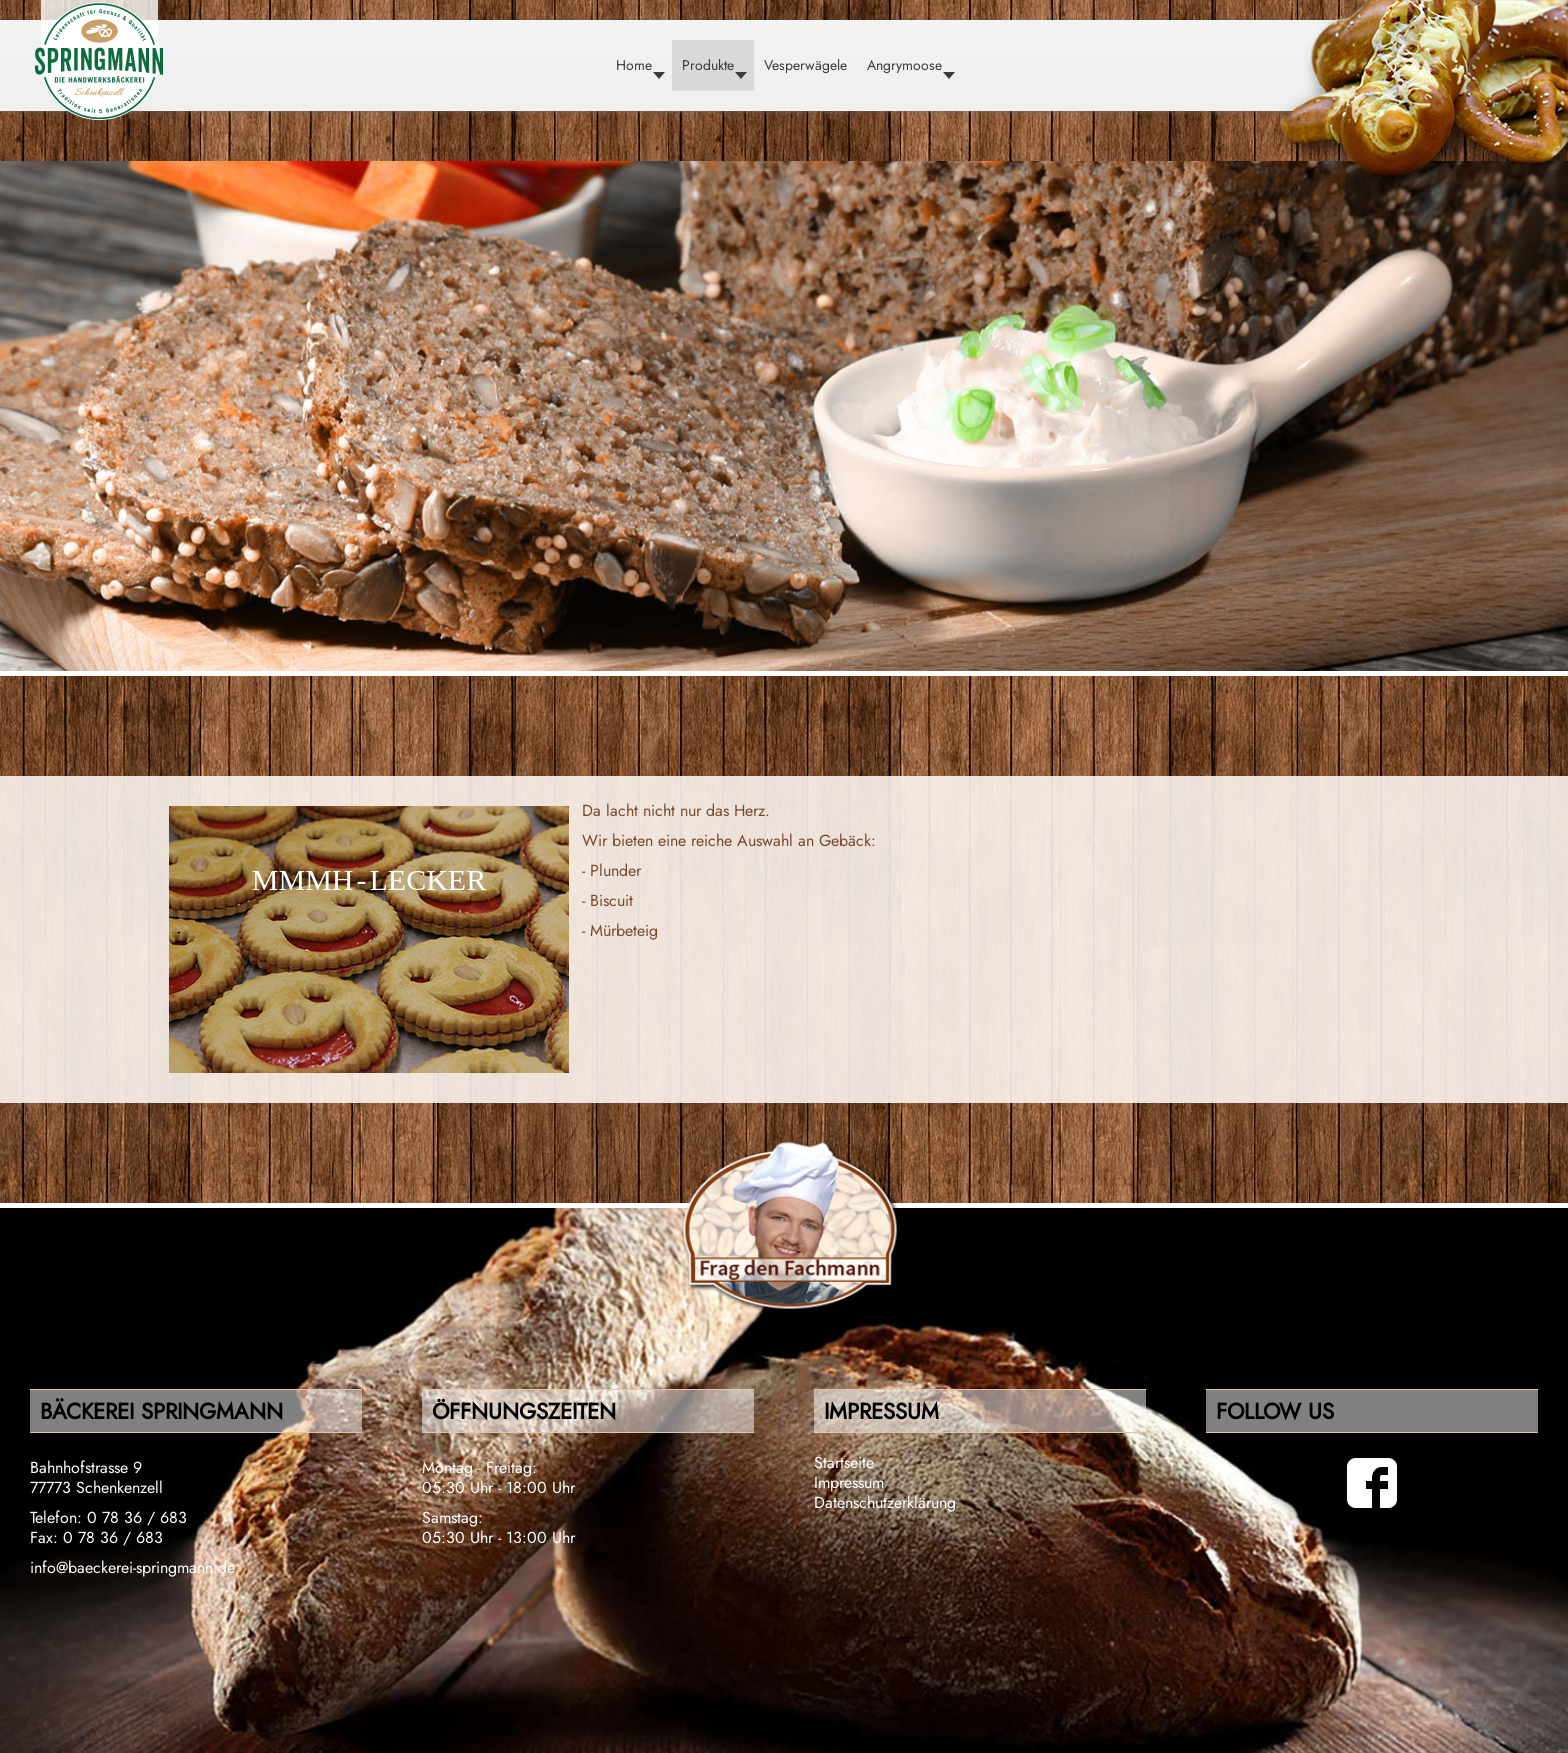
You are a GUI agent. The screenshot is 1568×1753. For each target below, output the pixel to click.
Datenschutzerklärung (885, 1502)
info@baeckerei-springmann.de (132, 1567)
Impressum (849, 1482)
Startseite (844, 1462)
